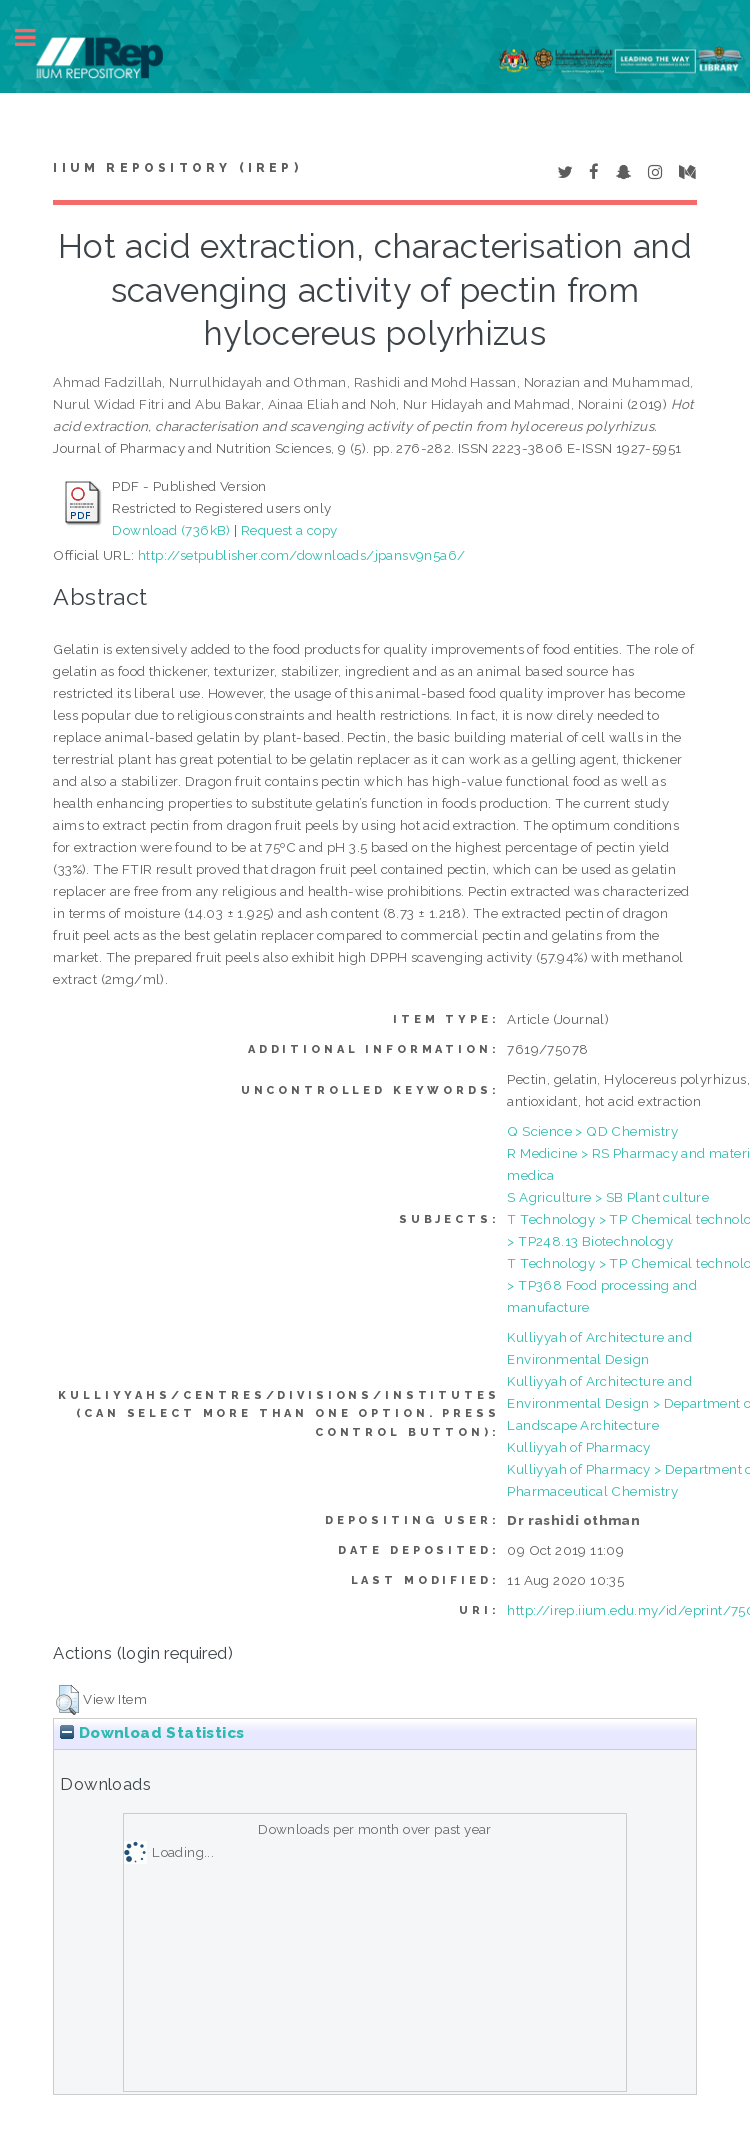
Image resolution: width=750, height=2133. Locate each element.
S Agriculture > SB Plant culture (608, 1197)
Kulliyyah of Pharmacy (578, 1447)
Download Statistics (152, 1733)
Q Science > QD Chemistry (592, 1131)
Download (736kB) (171, 530)
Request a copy (289, 530)
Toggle (36, 37)
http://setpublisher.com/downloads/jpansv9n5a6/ (301, 555)
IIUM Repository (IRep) (177, 168)
